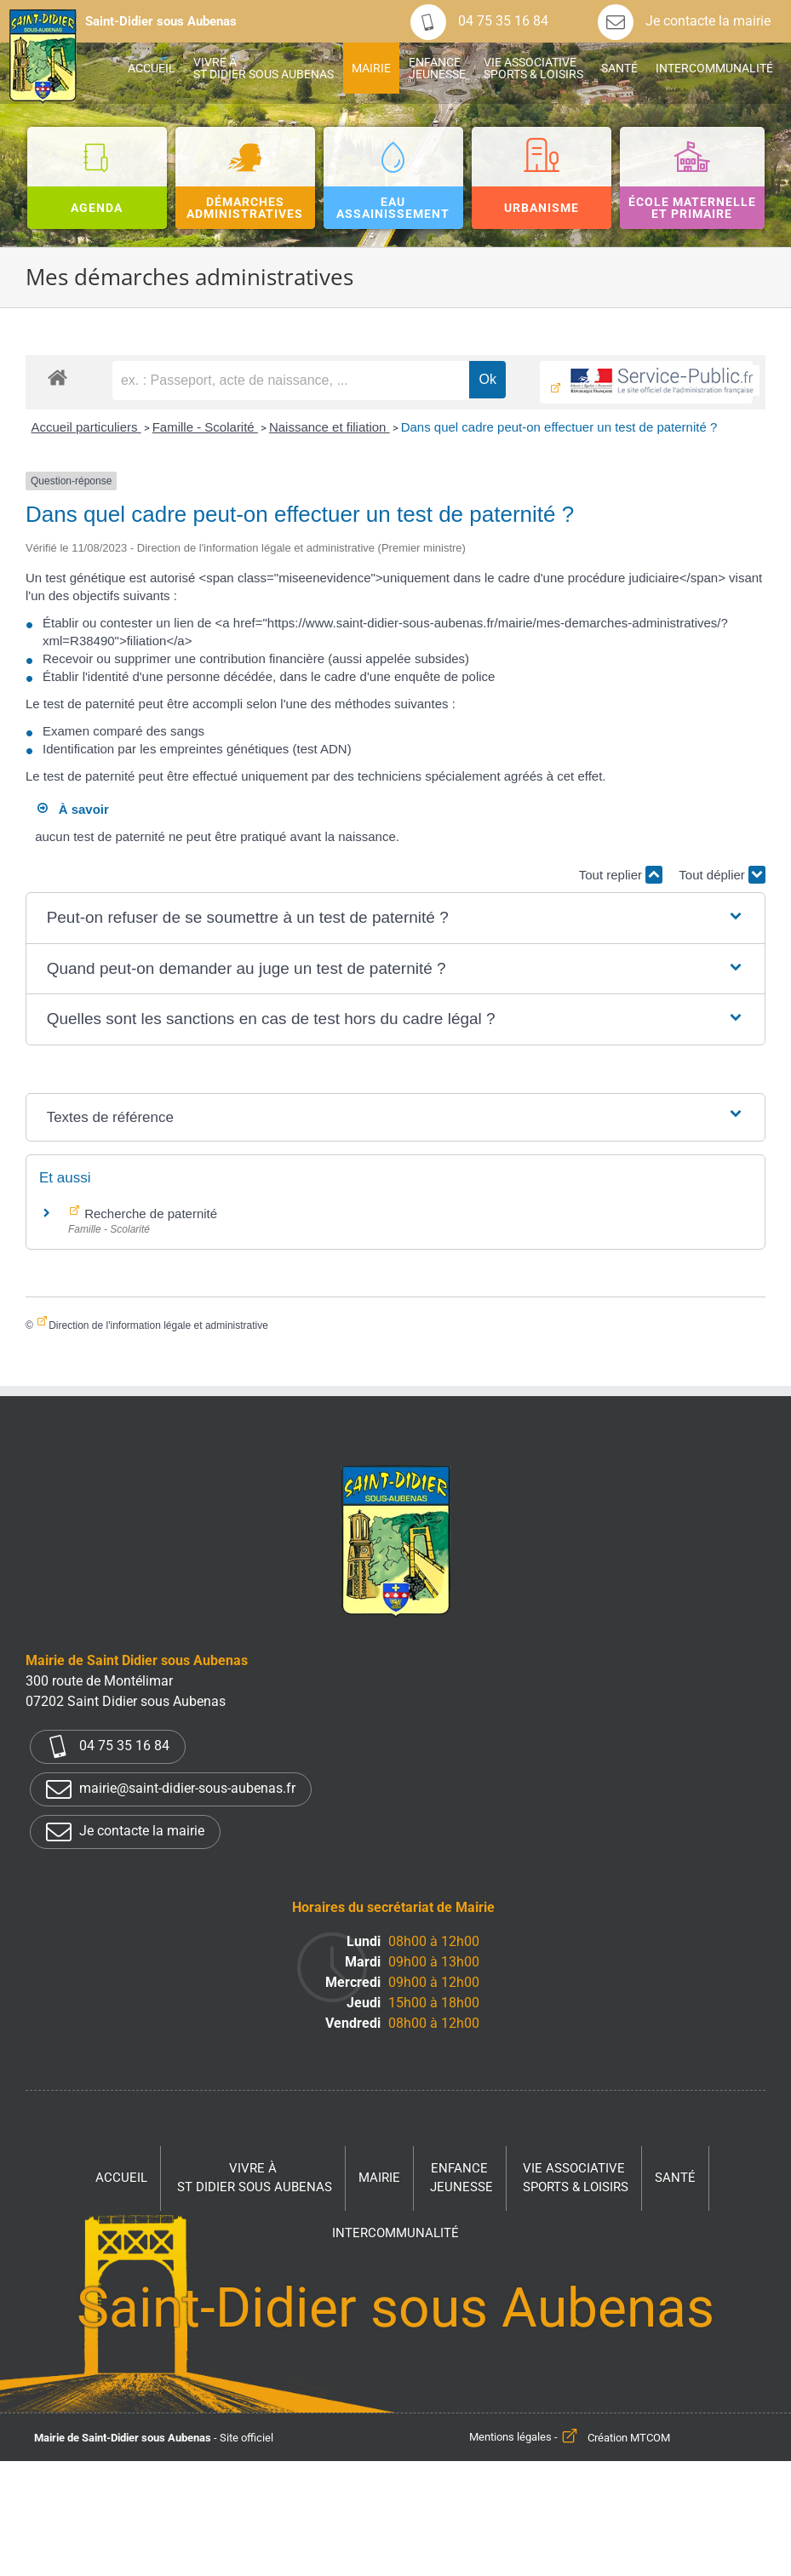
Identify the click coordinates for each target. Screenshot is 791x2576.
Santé (675, 2177)
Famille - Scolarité (205, 427)
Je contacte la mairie (684, 21)
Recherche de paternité (149, 1213)
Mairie (379, 2177)
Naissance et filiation (329, 427)
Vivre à (254, 2179)
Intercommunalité (395, 2233)
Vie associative (575, 2179)
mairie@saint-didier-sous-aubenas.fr (170, 1789)
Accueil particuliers (85, 427)
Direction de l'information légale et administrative (158, 1325)
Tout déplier (722, 875)
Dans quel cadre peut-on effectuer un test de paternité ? (559, 427)
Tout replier (620, 875)
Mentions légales (510, 2437)
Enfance (461, 2179)
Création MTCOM (629, 2437)
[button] (396, 918)
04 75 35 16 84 (479, 21)
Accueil (121, 2177)
